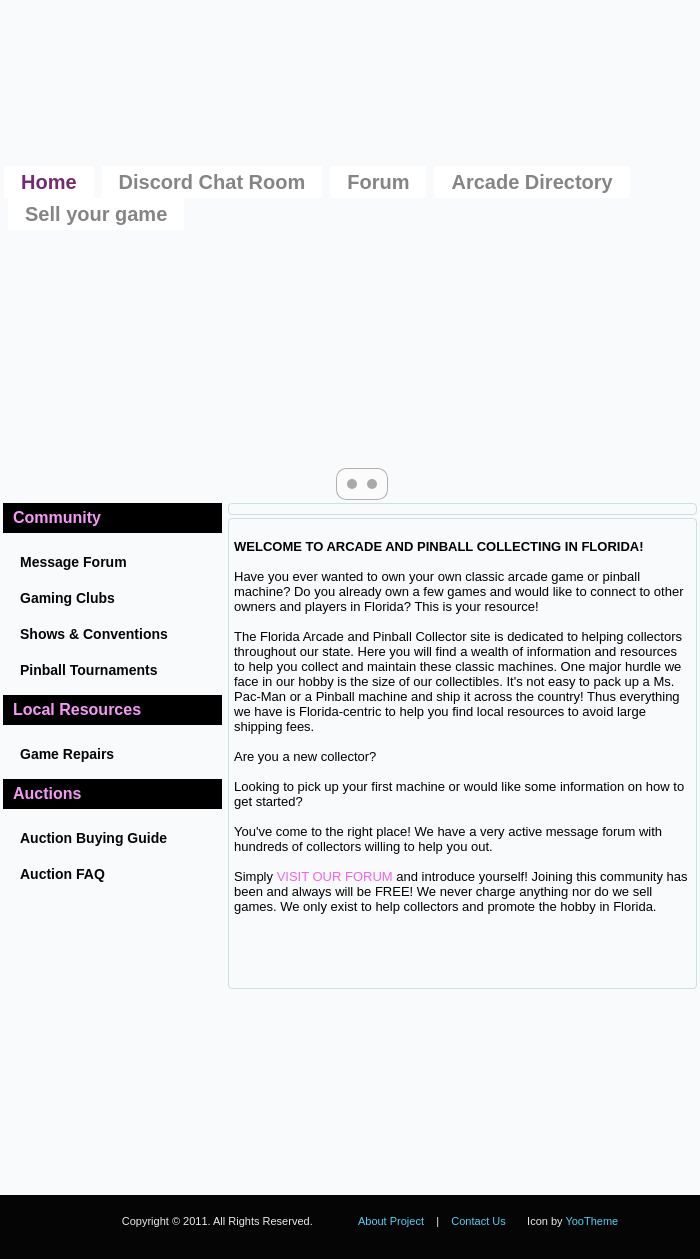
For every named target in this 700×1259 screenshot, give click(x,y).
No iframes (450, 1092)
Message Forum (73, 562)
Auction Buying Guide (93, 838)
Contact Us (478, 1221)
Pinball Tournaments (88, 670)
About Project (391, 1221)
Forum (378, 182)
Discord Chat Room (212, 182)
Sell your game (96, 214)
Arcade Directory (531, 182)
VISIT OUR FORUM (335, 876)
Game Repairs (67, 754)
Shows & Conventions (94, 634)
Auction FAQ (62, 874)
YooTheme (591, 1221)
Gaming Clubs (67, 598)
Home (49, 182)
